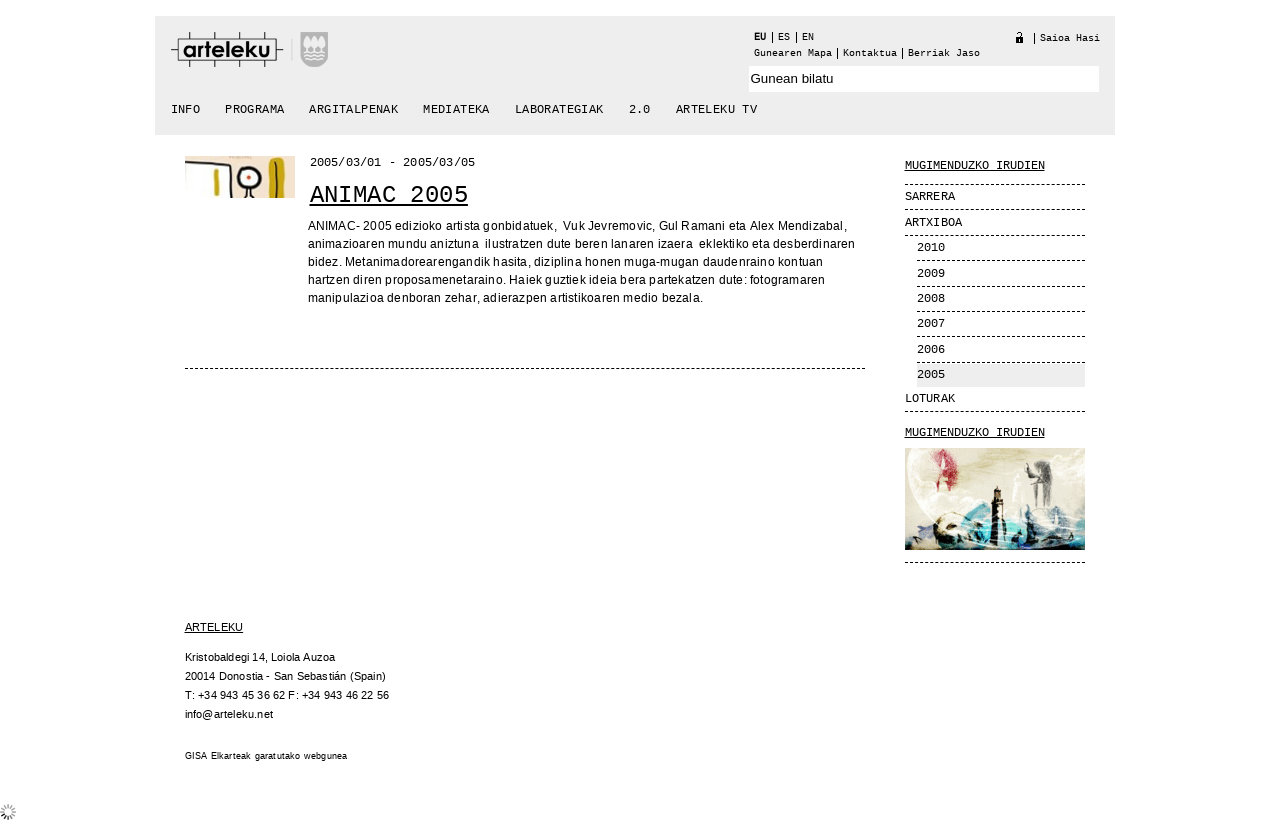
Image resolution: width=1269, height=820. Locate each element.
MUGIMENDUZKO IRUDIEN (975, 166)
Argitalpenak (353, 110)
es (784, 37)
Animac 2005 (389, 195)
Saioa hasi (1070, 38)
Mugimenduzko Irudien (975, 433)
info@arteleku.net (229, 714)
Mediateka (456, 110)
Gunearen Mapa (793, 53)
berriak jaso (944, 53)
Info (186, 110)
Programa (254, 110)
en (808, 37)
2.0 (640, 110)
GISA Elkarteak (218, 756)
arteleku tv (716, 110)
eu (760, 37)
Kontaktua (870, 53)
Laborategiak (559, 110)
